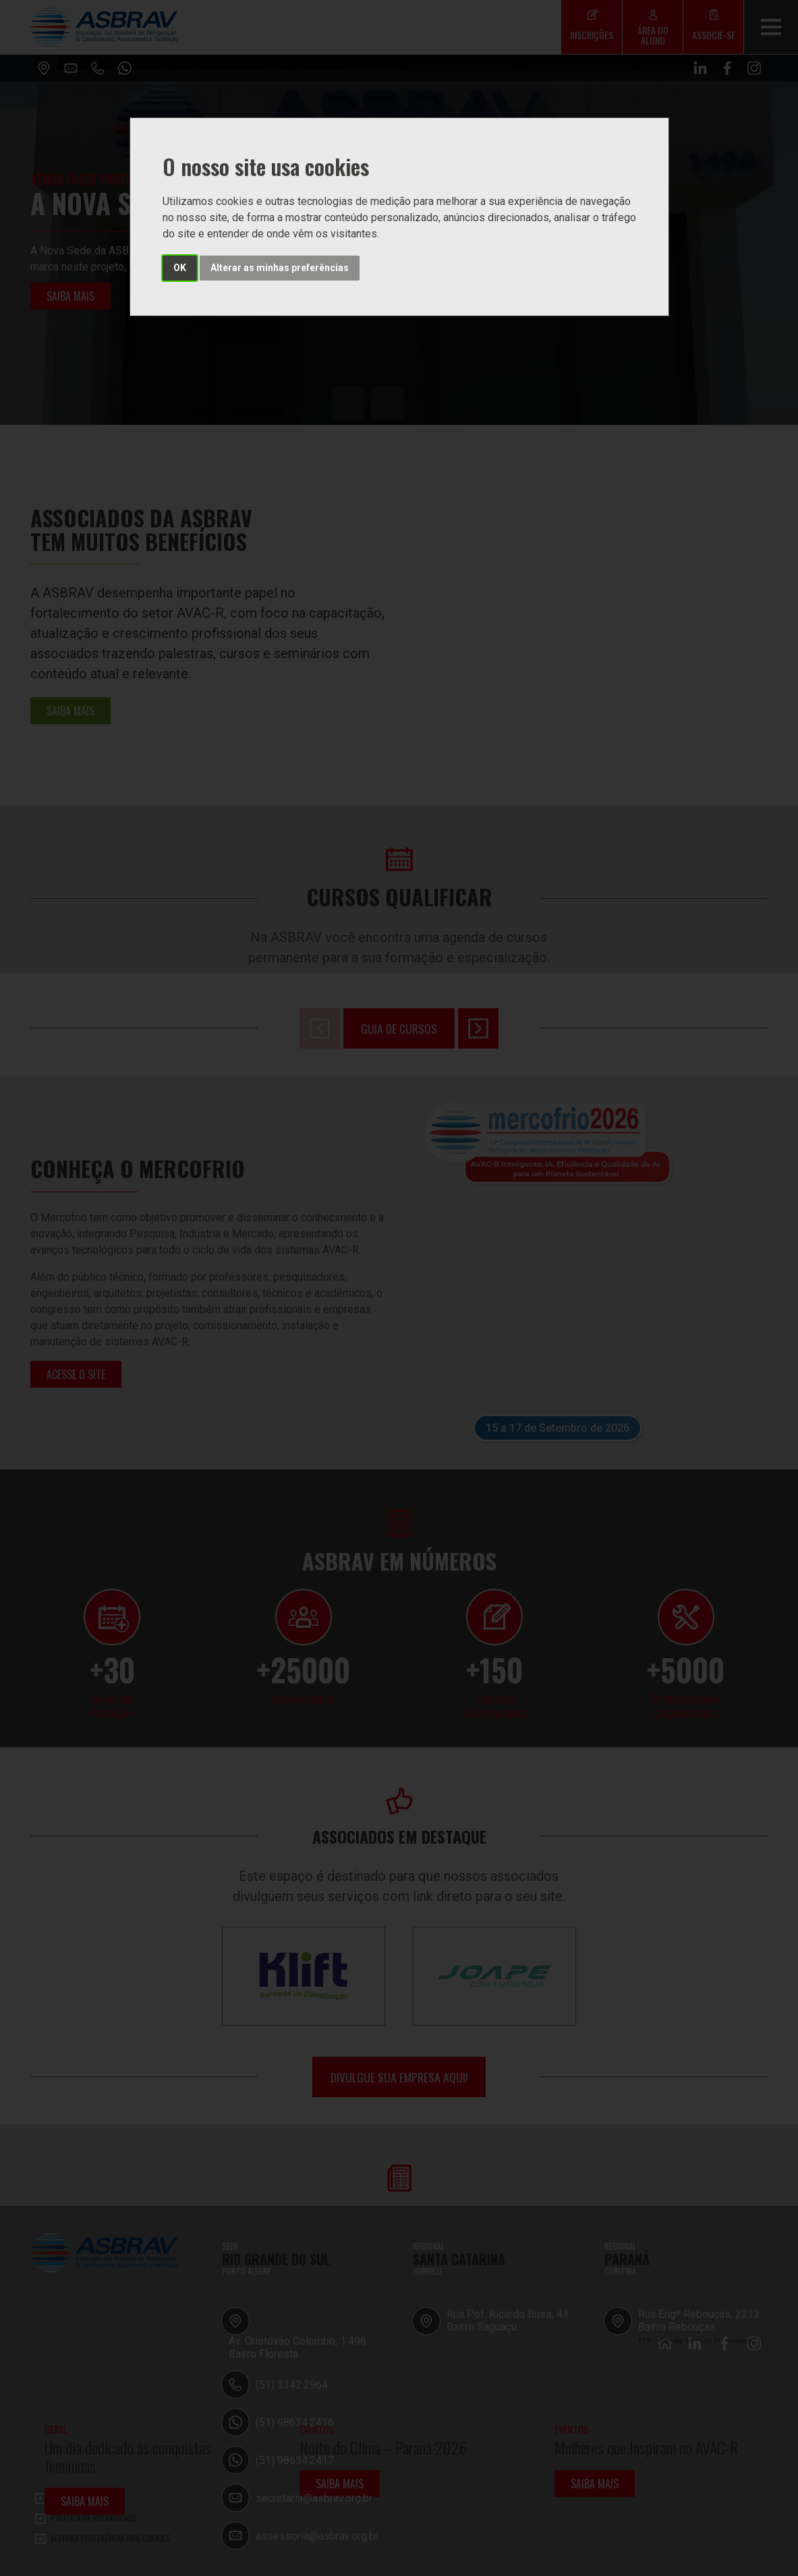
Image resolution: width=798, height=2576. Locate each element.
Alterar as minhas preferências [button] (279, 267)
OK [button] (179, 267)
